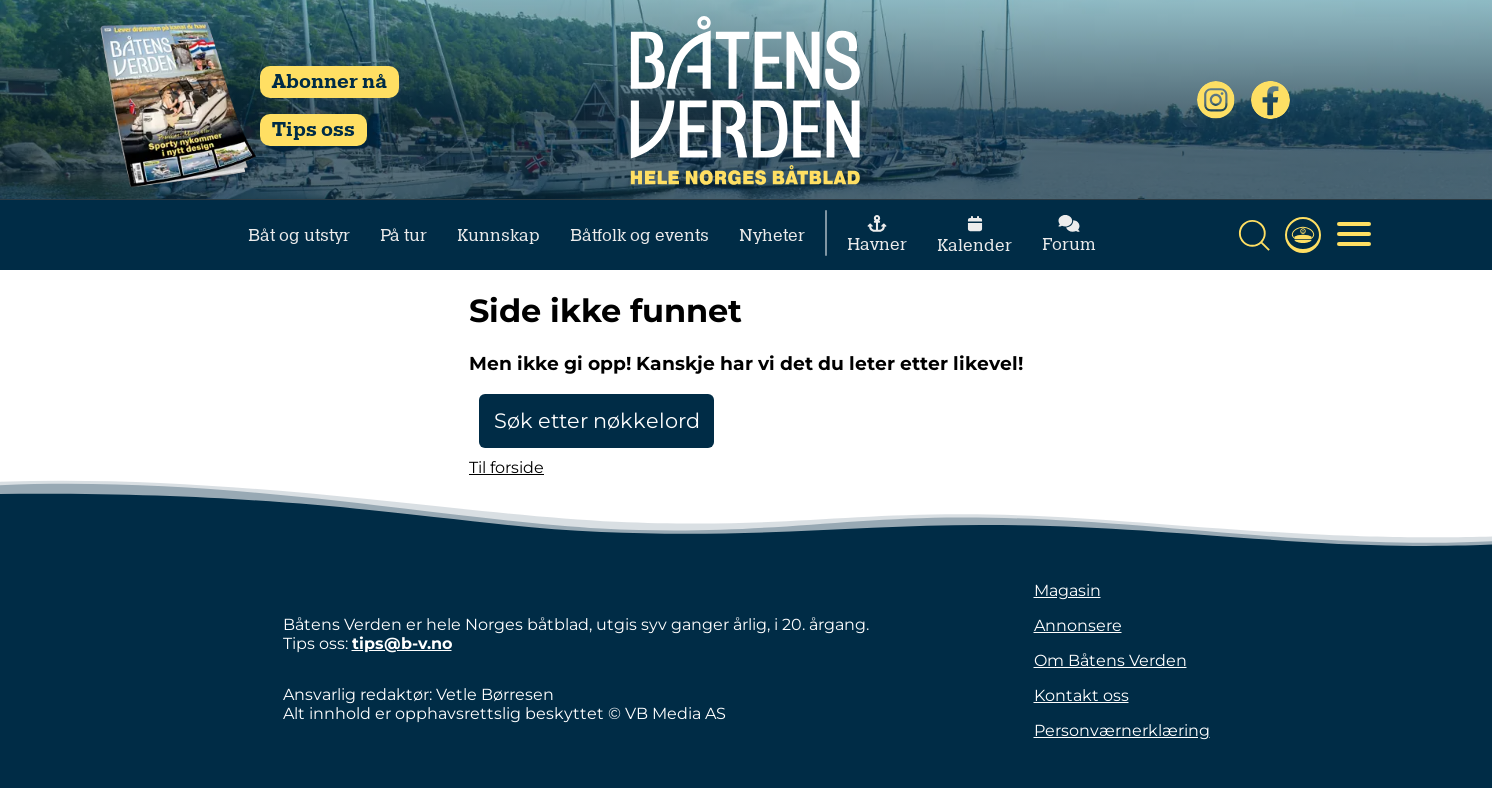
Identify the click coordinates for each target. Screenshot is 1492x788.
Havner (877, 234)
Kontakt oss (1081, 695)
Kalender (974, 235)
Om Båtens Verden (1110, 660)
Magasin (1067, 590)
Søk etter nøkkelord (597, 420)
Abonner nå (329, 82)
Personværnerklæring (1122, 730)
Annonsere (1078, 625)
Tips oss (313, 130)
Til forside (506, 467)
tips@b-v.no (402, 643)
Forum (1069, 234)
